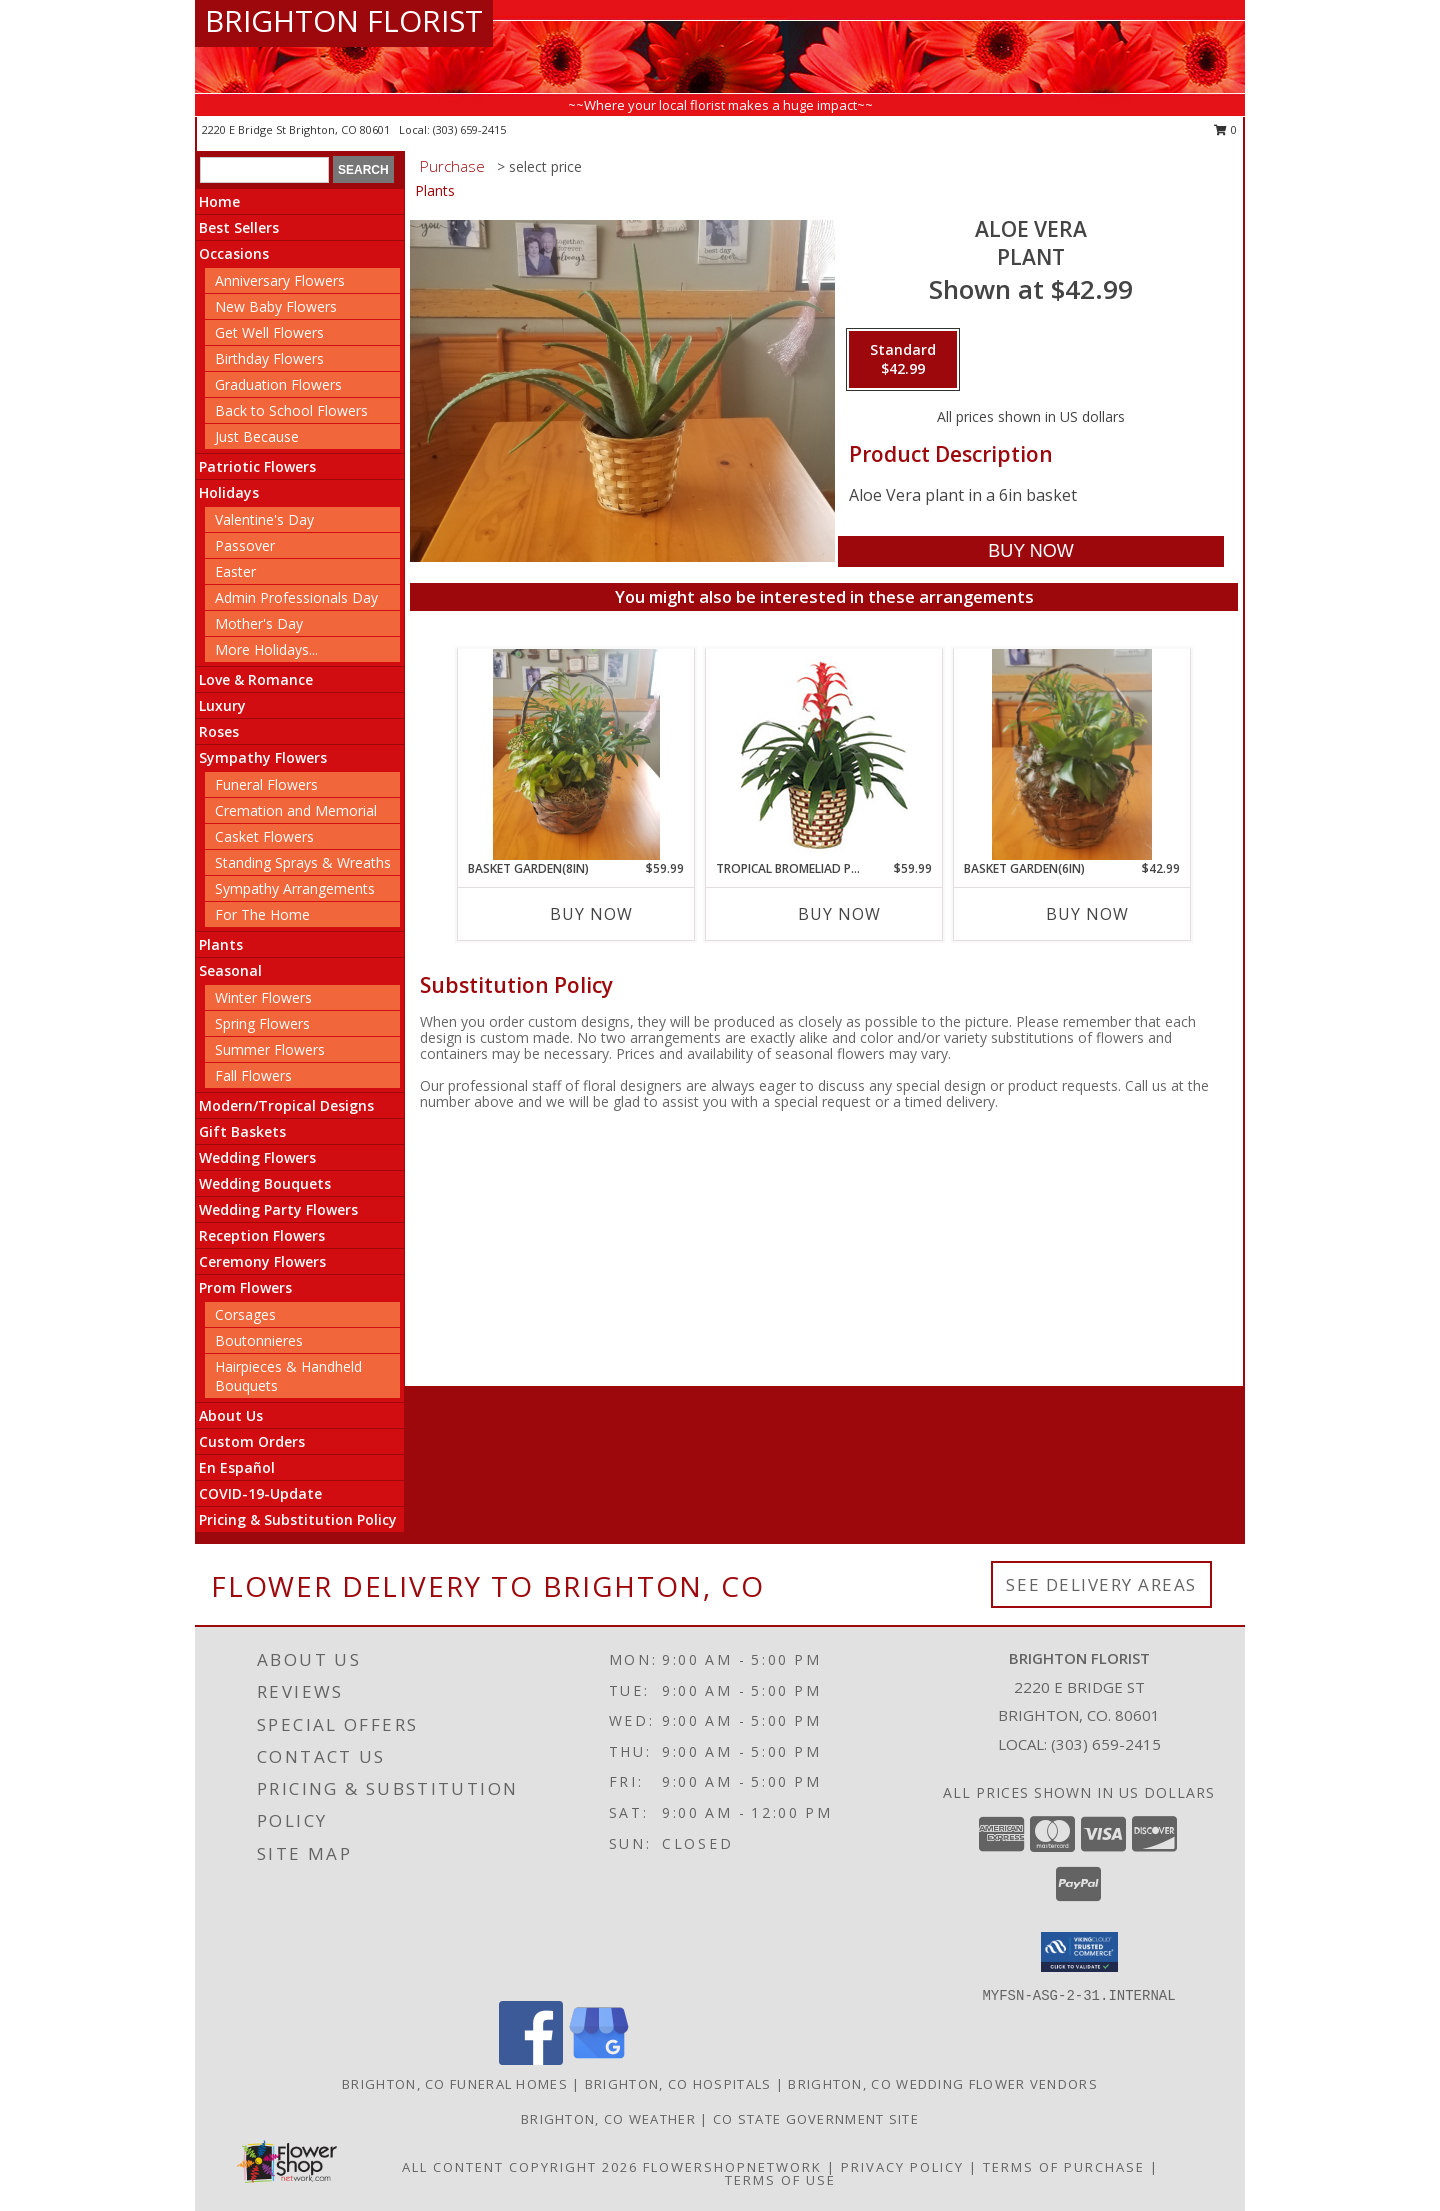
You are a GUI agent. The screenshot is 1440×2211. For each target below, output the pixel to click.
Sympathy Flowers (263, 757)
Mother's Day (259, 623)
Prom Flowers (245, 1287)
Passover (245, 545)
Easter (235, 571)
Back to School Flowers (291, 410)
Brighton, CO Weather (608, 2119)
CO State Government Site (816, 2119)
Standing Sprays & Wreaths (303, 862)
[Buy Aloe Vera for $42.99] (1030, 551)
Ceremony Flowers (262, 1261)
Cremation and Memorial (296, 810)
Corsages (245, 1314)
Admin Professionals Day (296, 597)
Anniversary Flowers (280, 280)
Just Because (257, 436)
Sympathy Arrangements (295, 888)
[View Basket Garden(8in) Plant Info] (576, 754)
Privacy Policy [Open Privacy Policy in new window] (902, 2167)
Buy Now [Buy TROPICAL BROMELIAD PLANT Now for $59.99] (839, 914)
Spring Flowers (262, 1023)
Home (219, 201)
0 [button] (1225, 129)
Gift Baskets (242, 1131)
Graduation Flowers (278, 384)
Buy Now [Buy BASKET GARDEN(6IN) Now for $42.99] (1087, 914)
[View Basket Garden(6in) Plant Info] (1072, 754)
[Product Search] (264, 170)
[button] (1079, 1952)
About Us (231, 1415)
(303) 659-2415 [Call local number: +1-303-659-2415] (469, 129)
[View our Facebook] (531, 2059)
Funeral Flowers (266, 784)
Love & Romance (256, 679)
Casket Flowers (264, 836)
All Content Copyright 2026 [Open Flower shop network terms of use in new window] (520, 2167)
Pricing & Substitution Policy (298, 1519)
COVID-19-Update (260, 1493)
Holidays (229, 492)
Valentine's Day (264, 519)
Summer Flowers (270, 1049)
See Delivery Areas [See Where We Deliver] (1101, 1584)
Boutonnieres (259, 1340)
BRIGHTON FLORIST (344, 20)
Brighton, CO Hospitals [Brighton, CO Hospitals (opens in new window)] (678, 2084)
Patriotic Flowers (257, 466)
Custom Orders (252, 1441)
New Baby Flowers (276, 306)
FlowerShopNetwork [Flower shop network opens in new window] (732, 2167)
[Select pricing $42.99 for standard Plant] (903, 360)
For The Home (262, 914)
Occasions (234, 253)
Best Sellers (239, 227)
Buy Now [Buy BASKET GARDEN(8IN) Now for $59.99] (591, 914)
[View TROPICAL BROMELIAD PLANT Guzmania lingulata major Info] (824, 754)
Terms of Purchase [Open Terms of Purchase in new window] (1064, 2167)
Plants (221, 944)
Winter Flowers (263, 997)
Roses (219, 731)
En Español (237, 1467)
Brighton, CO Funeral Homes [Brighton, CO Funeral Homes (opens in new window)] (455, 2084)
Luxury (222, 705)
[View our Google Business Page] (599, 2059)
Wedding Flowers (257, 1157)
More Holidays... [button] (266, 649)
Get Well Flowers (269, 332)
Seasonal (230, 970)
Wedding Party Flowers (278, 1209)
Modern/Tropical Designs (286, 1105)
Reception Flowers (262, 1235)
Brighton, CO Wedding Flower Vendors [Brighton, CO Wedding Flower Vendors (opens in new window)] (943, 2084)
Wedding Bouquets (265, 1183)
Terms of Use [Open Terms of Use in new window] (780, 2180)
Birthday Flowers (269, 358)
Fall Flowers (253, 1075)
